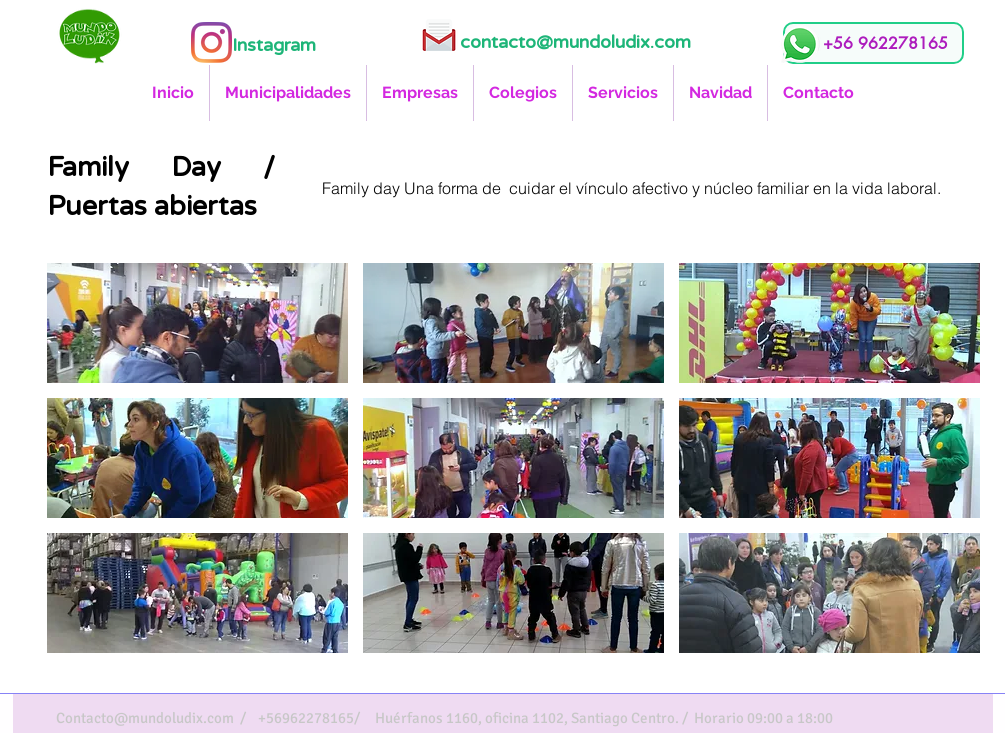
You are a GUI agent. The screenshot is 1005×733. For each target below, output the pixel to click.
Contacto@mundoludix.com (145, 718)
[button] (197, 323)
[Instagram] (211, 42)
